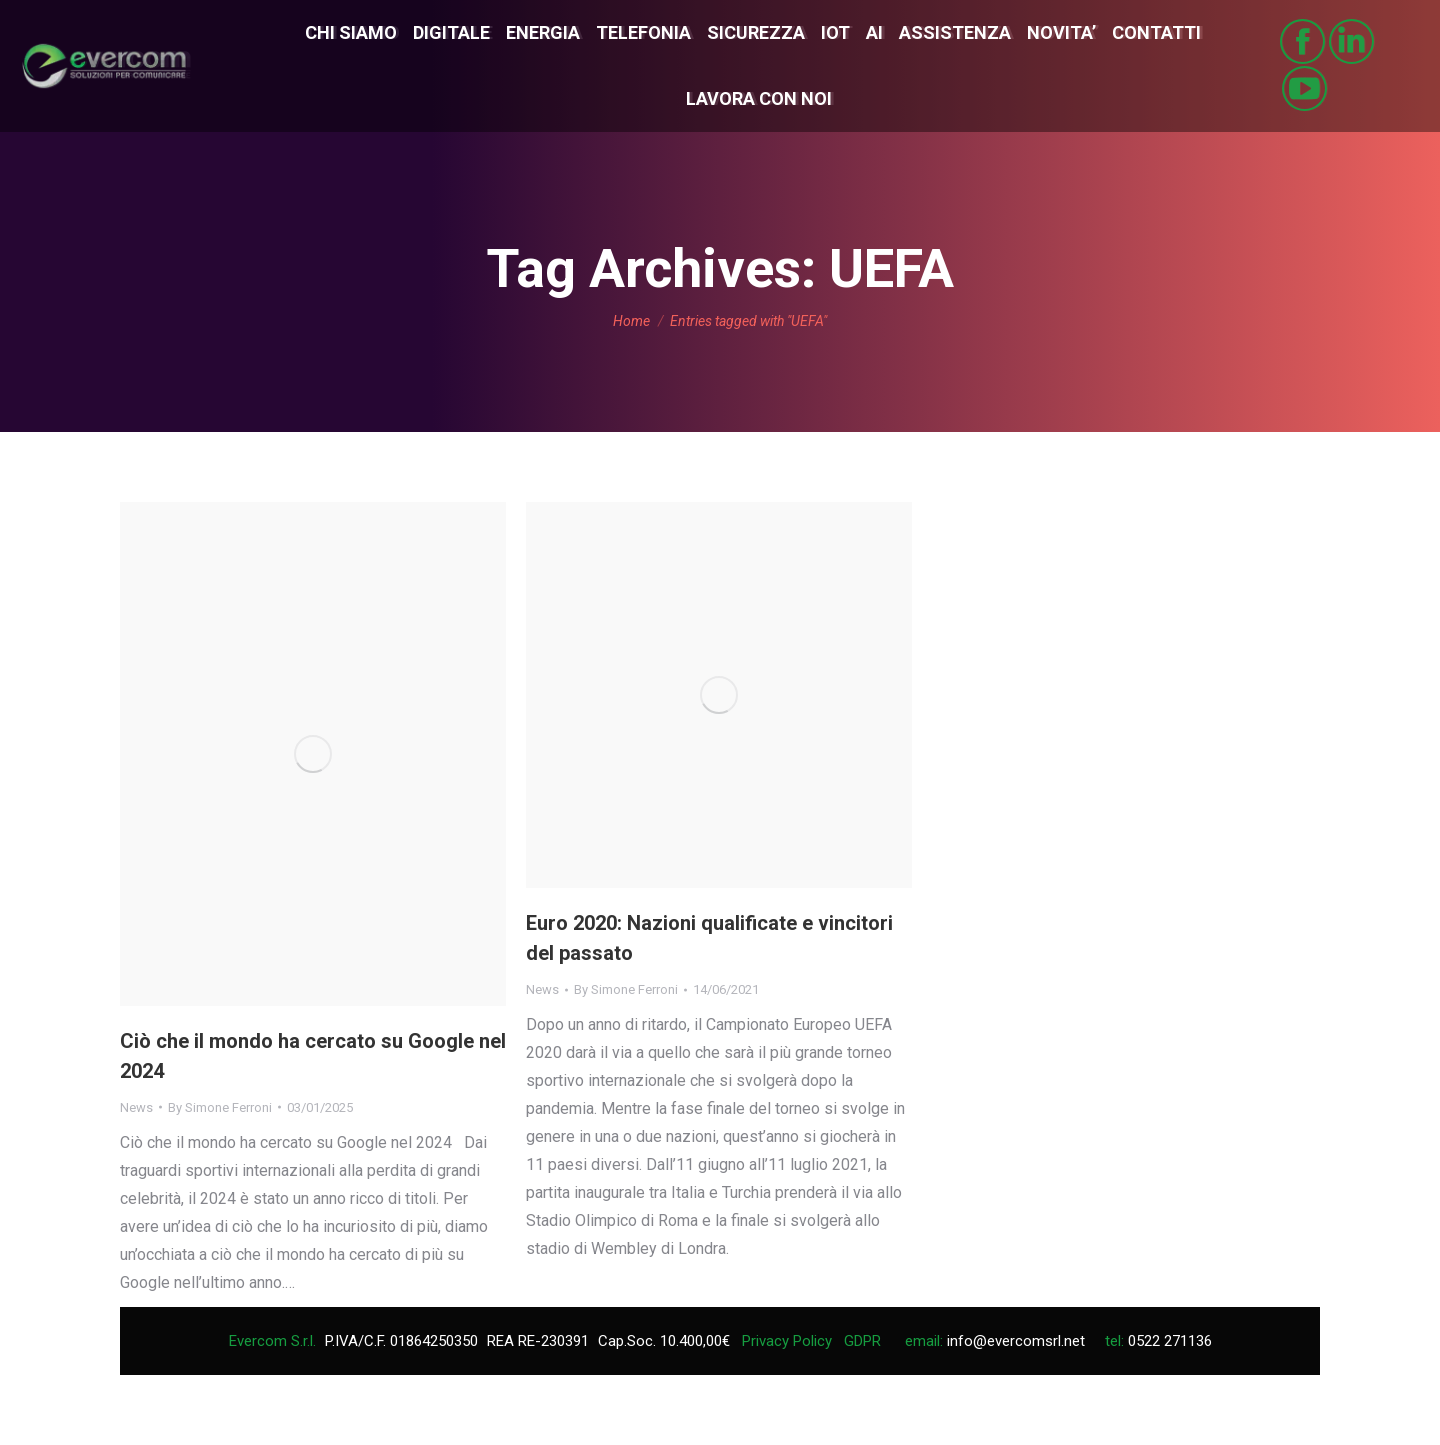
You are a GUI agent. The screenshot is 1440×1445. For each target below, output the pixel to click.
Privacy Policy (787, 1341)
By (220, 1107)
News (136, 1107)
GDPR (862, 1341)
